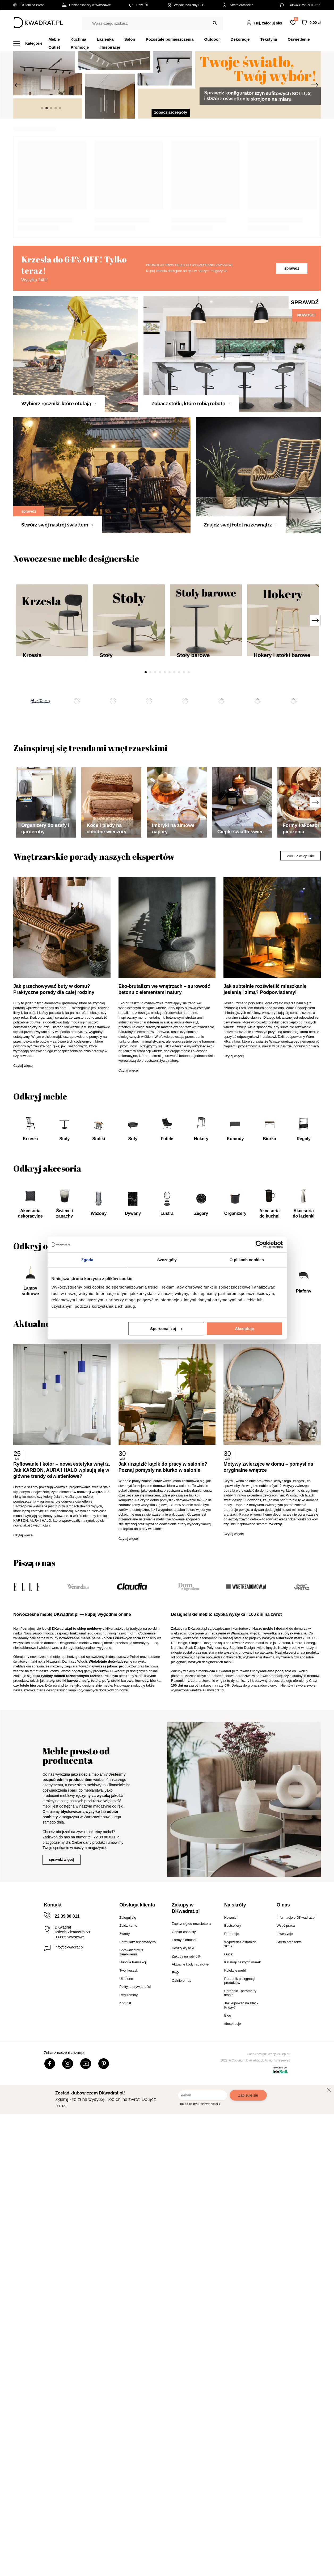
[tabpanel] (167, 85)
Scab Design (195, 2141)
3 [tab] (155, 794)
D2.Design (179, 2136)
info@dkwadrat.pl (69, 2440)
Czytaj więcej (23, 1559)
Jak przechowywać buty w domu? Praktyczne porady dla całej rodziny (53, 1482)
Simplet (194, 2136)
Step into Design (242, 2141)
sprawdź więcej (61, 2353)
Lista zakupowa (296, 19)
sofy (85, 2174)
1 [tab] (146, 794)
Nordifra (177, 2141)
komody (141, 2174)
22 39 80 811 (311, 5)
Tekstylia (268, 39)
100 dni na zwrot (28, 5)
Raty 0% (138, 5)
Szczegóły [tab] (167, 1259)
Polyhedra (215, 2141)
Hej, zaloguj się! (268, 23)
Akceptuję (244, 1328)
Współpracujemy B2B (185, 5)
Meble (54, 39)
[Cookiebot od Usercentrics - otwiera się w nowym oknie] (259, 1244)
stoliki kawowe (68, 2174)
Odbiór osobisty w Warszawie (86, 5)
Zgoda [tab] (87, 1259)
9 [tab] (184, 794)
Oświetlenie (299, 39)
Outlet (54, 47)
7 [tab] (174, 794)
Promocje (80, 47)
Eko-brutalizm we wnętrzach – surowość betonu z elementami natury (165, 1482)
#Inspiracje (109, 47)
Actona (284, 2136)
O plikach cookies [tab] (247, 1259)
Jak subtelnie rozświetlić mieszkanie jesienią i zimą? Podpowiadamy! (265, 1482)
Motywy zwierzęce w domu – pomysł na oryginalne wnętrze (268, 1960)
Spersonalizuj (166, 1328)
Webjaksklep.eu (279, 2547)
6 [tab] (169, 794)
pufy (105, 2174)
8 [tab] (179, 794)
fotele (95, 2174)
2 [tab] (150, 794)
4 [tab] (160, 794)
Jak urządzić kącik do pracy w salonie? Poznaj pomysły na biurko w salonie (164, 1960)
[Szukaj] (215, 23)
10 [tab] (189, 794)
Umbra (297, 2136)
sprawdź (291, 390)
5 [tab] (165, 794)
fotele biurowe (31, 2179)
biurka (155, 2174)
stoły (50, 2174)
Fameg (309, 2136)
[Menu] (31, 43)
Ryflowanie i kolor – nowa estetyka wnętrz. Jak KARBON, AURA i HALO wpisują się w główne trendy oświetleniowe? (62, 1963)
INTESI (312, 2131)
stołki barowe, (122, 2174)
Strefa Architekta (238, 5)
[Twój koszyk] (311, 22)
